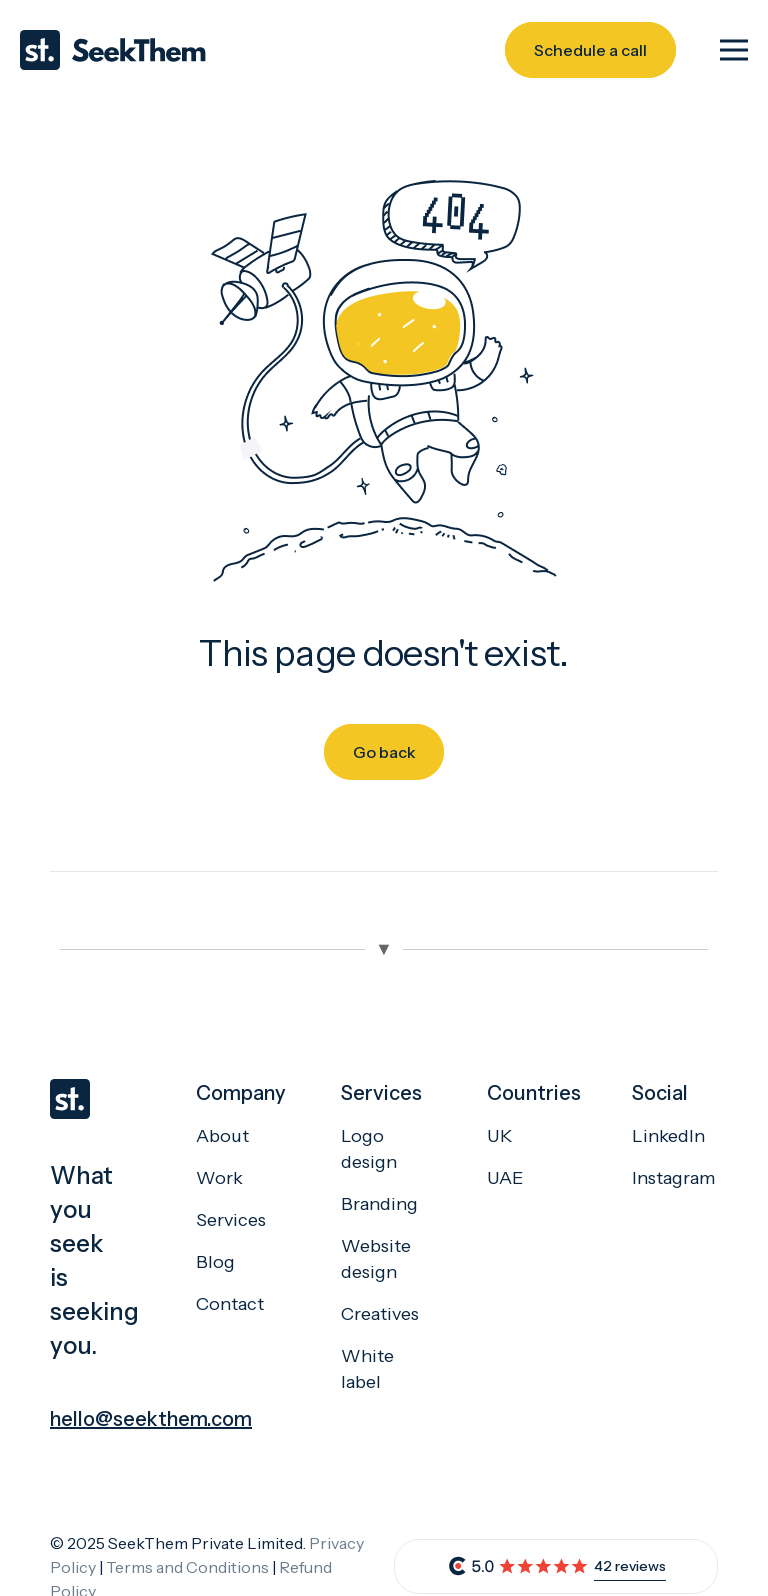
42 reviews (630, 1566)
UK (500, 1136)
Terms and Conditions (187, 1567)
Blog (215, 1262)
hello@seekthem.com (151, 1419)
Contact (230, 1304)
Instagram (673, 1178)
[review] (518, 1567)
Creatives (380, 1314)
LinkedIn (668, 1136)
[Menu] (734, 50)
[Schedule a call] (590, 50)
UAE (505, 1178)
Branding (379, 1204)
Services (231, 1220)
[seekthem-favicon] (93, 1099)
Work (219, 1178)
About (222, 1136)
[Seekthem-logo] (113, 50)
